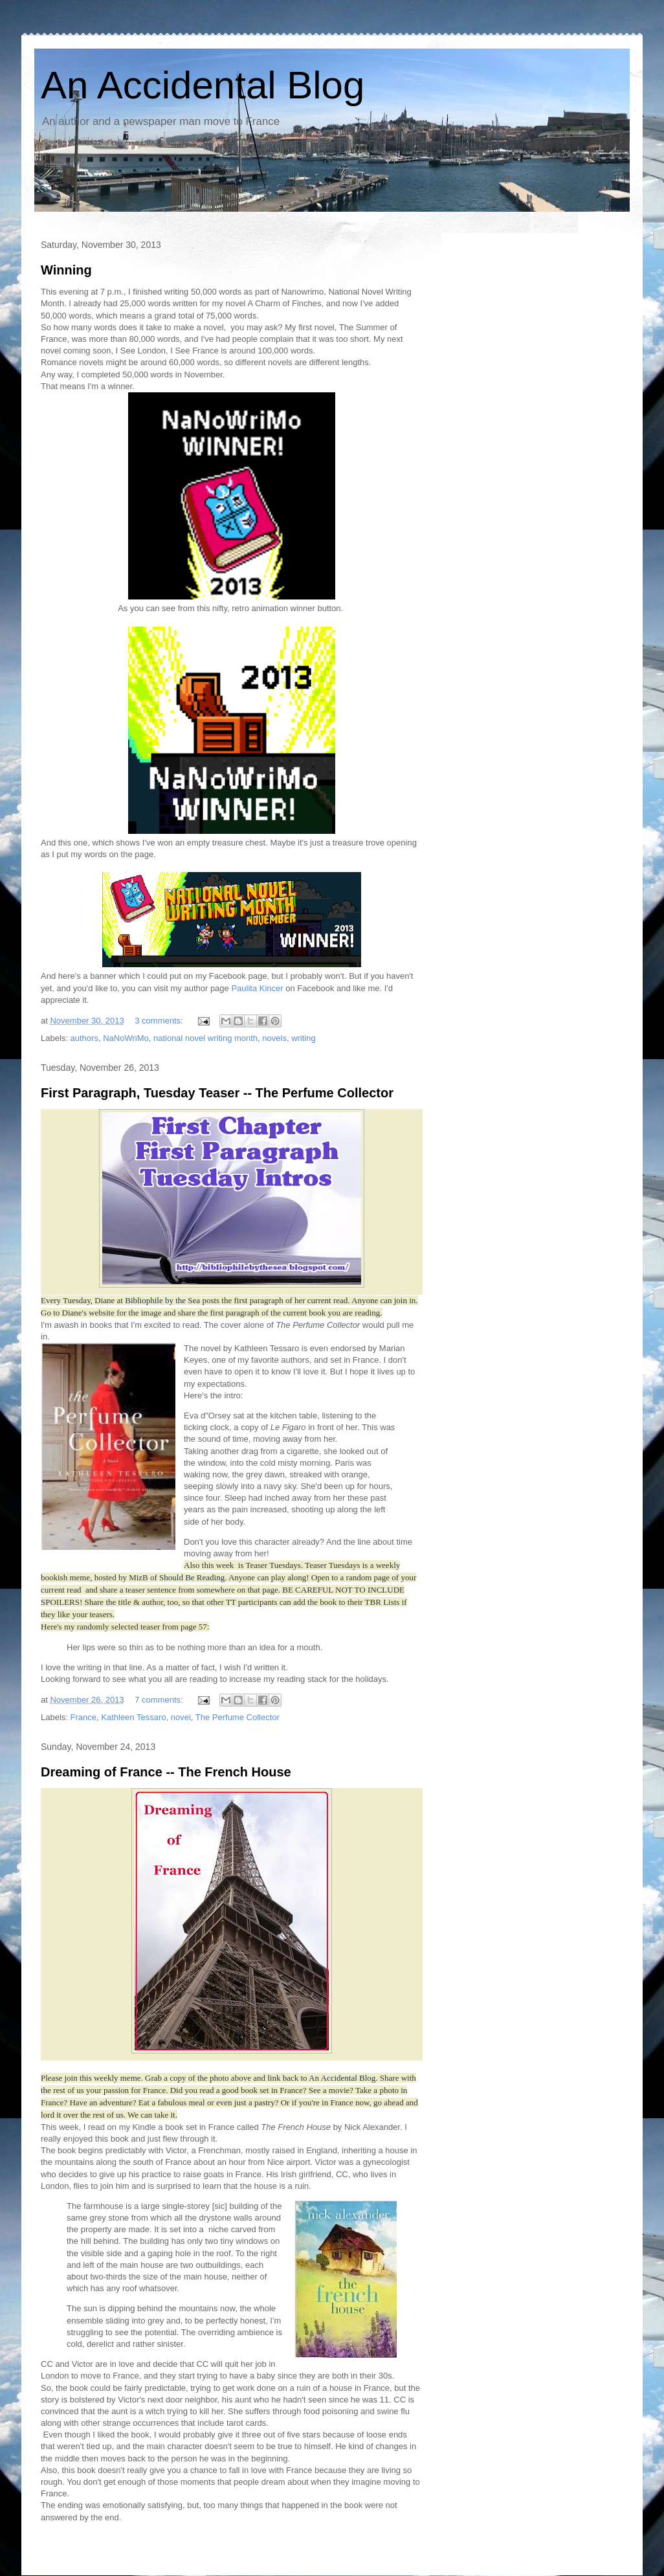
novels (274, 1038)
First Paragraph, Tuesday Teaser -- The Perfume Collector (217, 1093)
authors (84, 1038)
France (83, 1717)
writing (303, 1038)
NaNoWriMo (126, 1038)
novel (181, 1717)
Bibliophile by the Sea (161, 1300)
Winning (66, 270)
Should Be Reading (192, 1577)
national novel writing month (205, 1038)
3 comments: (160, 1020)
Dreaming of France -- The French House (166, 1772)
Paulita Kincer (256, 988)
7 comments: (160, 1700)
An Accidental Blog (202, 85)
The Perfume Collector (237, 1717)
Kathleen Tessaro (133, 1717)
